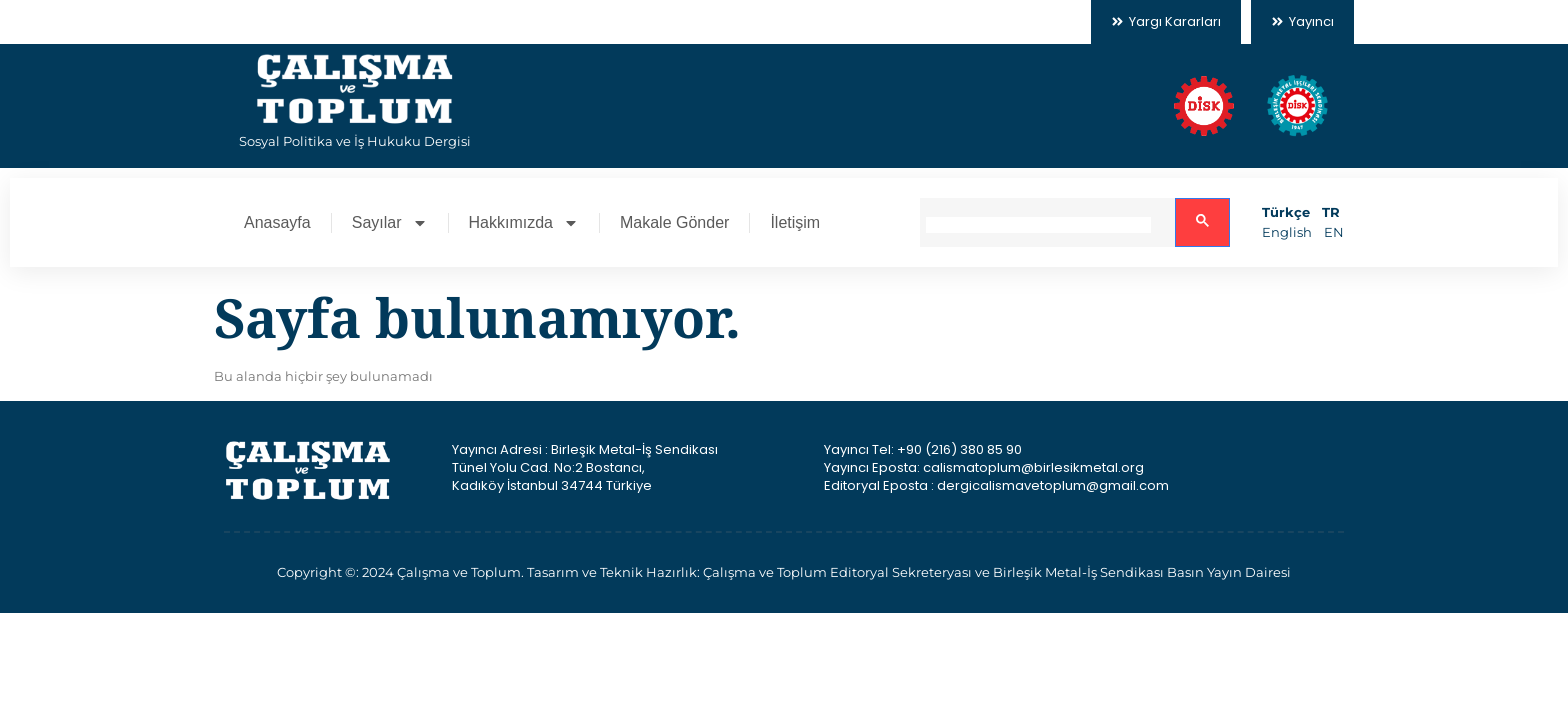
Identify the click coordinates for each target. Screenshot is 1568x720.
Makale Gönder (674, 222)
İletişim (795, 222)
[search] (1038, 225)
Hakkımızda (524, 223)
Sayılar (390, 223)
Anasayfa (277, 222)
